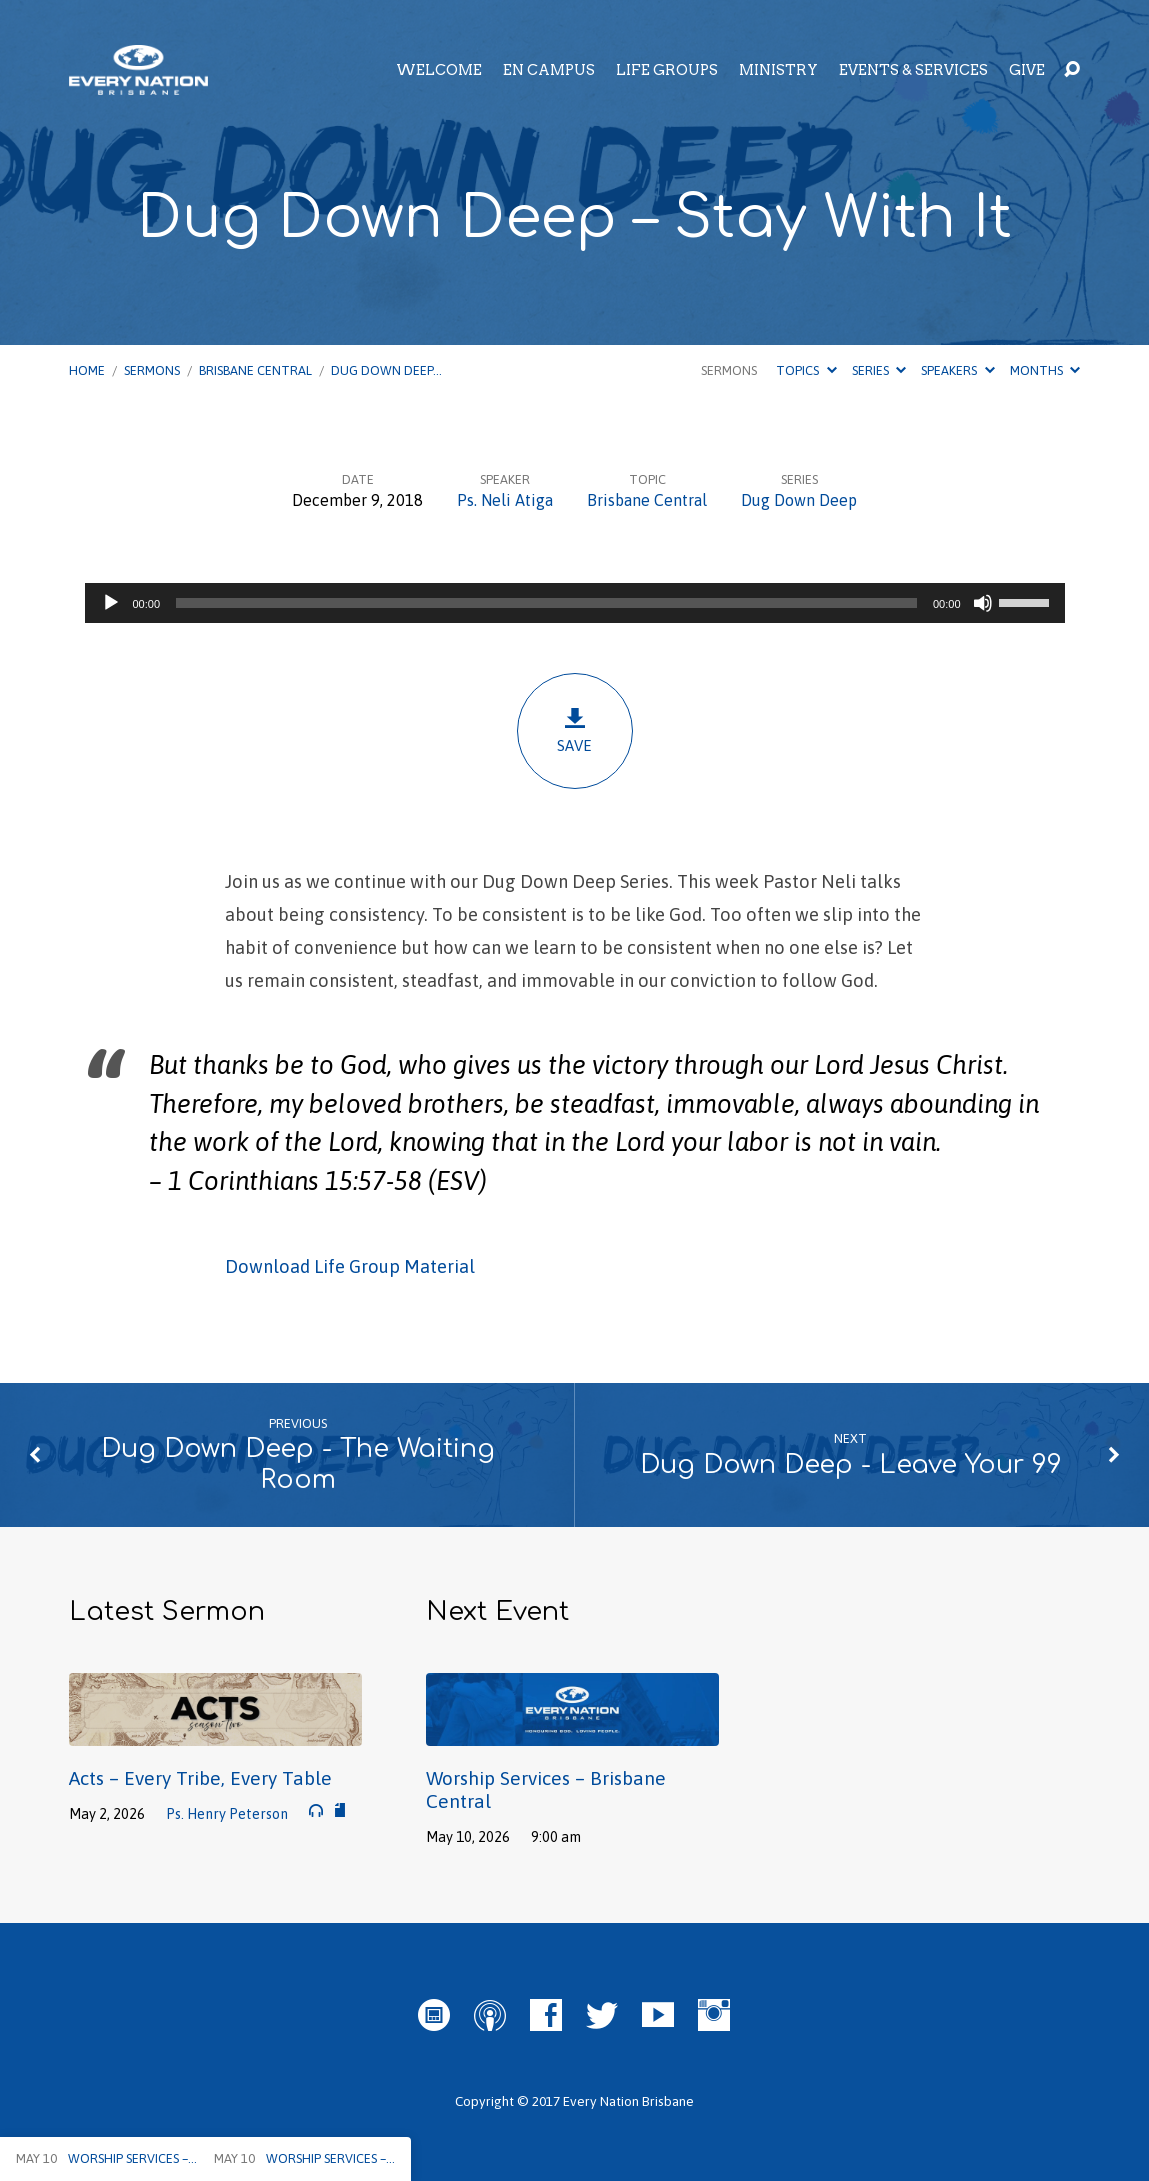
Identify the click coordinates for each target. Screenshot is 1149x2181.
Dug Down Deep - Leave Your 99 (851, 1464)
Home (87, 370)
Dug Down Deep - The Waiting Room (298, 1464)
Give (1027, 70)
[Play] (111, 603)
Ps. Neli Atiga (505, 500)
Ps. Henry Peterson (227, 1814)
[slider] (546, 603)
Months (1045, 370)
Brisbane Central (255, 370)
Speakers (957, 370)
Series (879, 370)
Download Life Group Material (350, 1266)
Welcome (439, 70)
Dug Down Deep (799, 500)
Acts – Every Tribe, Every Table (200, 1778)
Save (575, 730)
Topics (806, 370)
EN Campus (549, 70)
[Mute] (983, 603)
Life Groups (667, 70)
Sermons (152, 370)
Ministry (778, 70)
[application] (575, 603)
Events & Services (913, 70)
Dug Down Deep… (386, 370)
